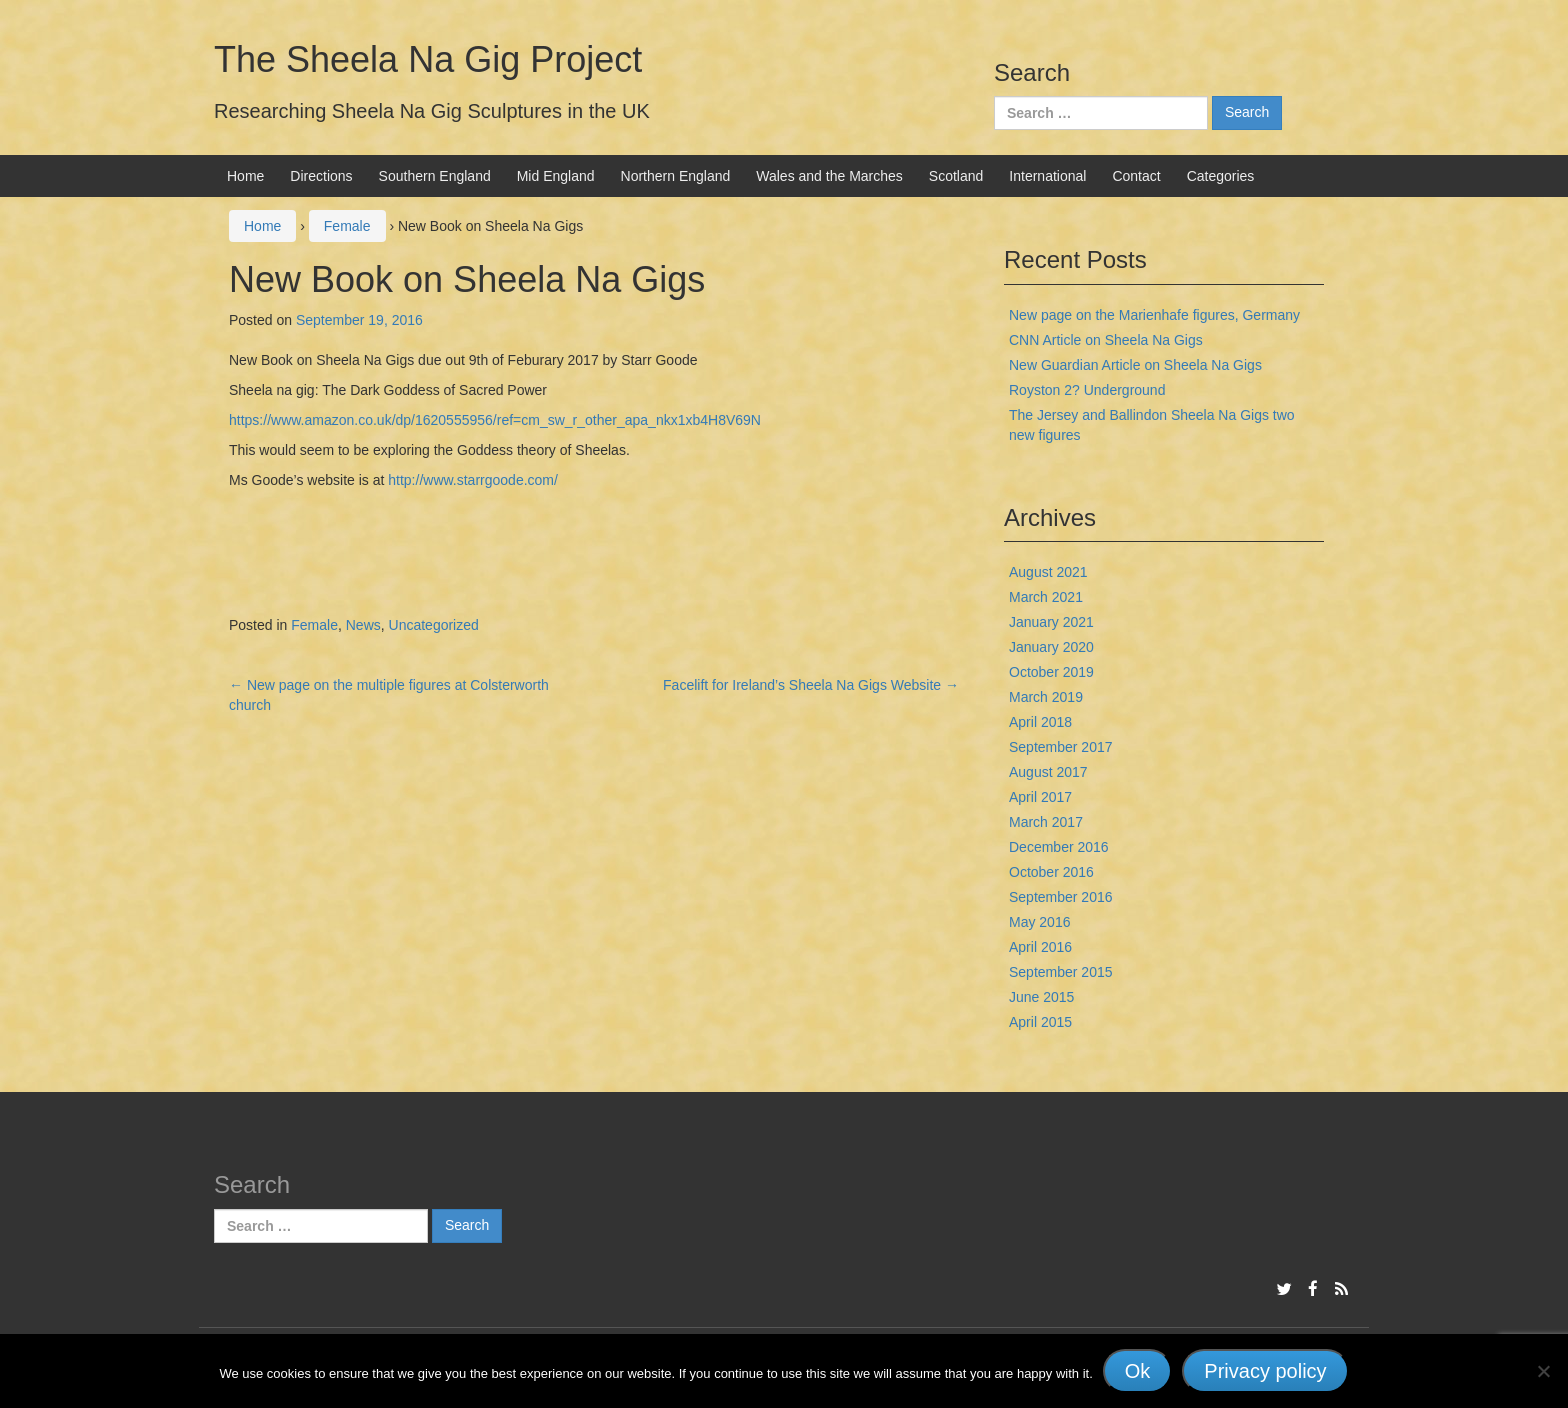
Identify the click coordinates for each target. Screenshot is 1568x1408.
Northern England (676, 176)
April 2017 (1040, 797)
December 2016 (1059, 847)
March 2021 (1046, 597)
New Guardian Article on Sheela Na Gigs (1135, 365)
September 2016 (1061, 897)
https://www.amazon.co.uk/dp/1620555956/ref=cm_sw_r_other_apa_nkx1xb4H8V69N (495, 420)
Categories (1221, 176)
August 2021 (1048, 572)
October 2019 (1051, 672)
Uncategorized (434, 625)
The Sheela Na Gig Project (428, 59)
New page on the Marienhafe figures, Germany (1154, 315)
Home (245, 176)
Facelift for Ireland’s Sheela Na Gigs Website (811, 685)
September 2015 (1061, 972)
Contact (1136, 176)
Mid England (556, 176)
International (1047, 176)
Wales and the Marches (829, 176)
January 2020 (1051, 647)
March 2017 (1046, 822)
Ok (1138, 1371)
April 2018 (1040, 722)
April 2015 (1040, 1022)
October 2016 (1051, 872)
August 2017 (1048, 772)
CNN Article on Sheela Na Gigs (1106, 340)
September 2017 (1061, 747)
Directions (321, 176)
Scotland (956, 176)
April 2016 (1040, 947)
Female (347, 226)
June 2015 (1041, 997)
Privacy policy (1265, 1371)
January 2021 (1051, 622)
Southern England (435, 176)
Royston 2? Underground (1087, 390)
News (363, 625)
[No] (1543, 1371)
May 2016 (1039, 922)
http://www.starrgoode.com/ (473, 480)
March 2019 (1046, 697)
